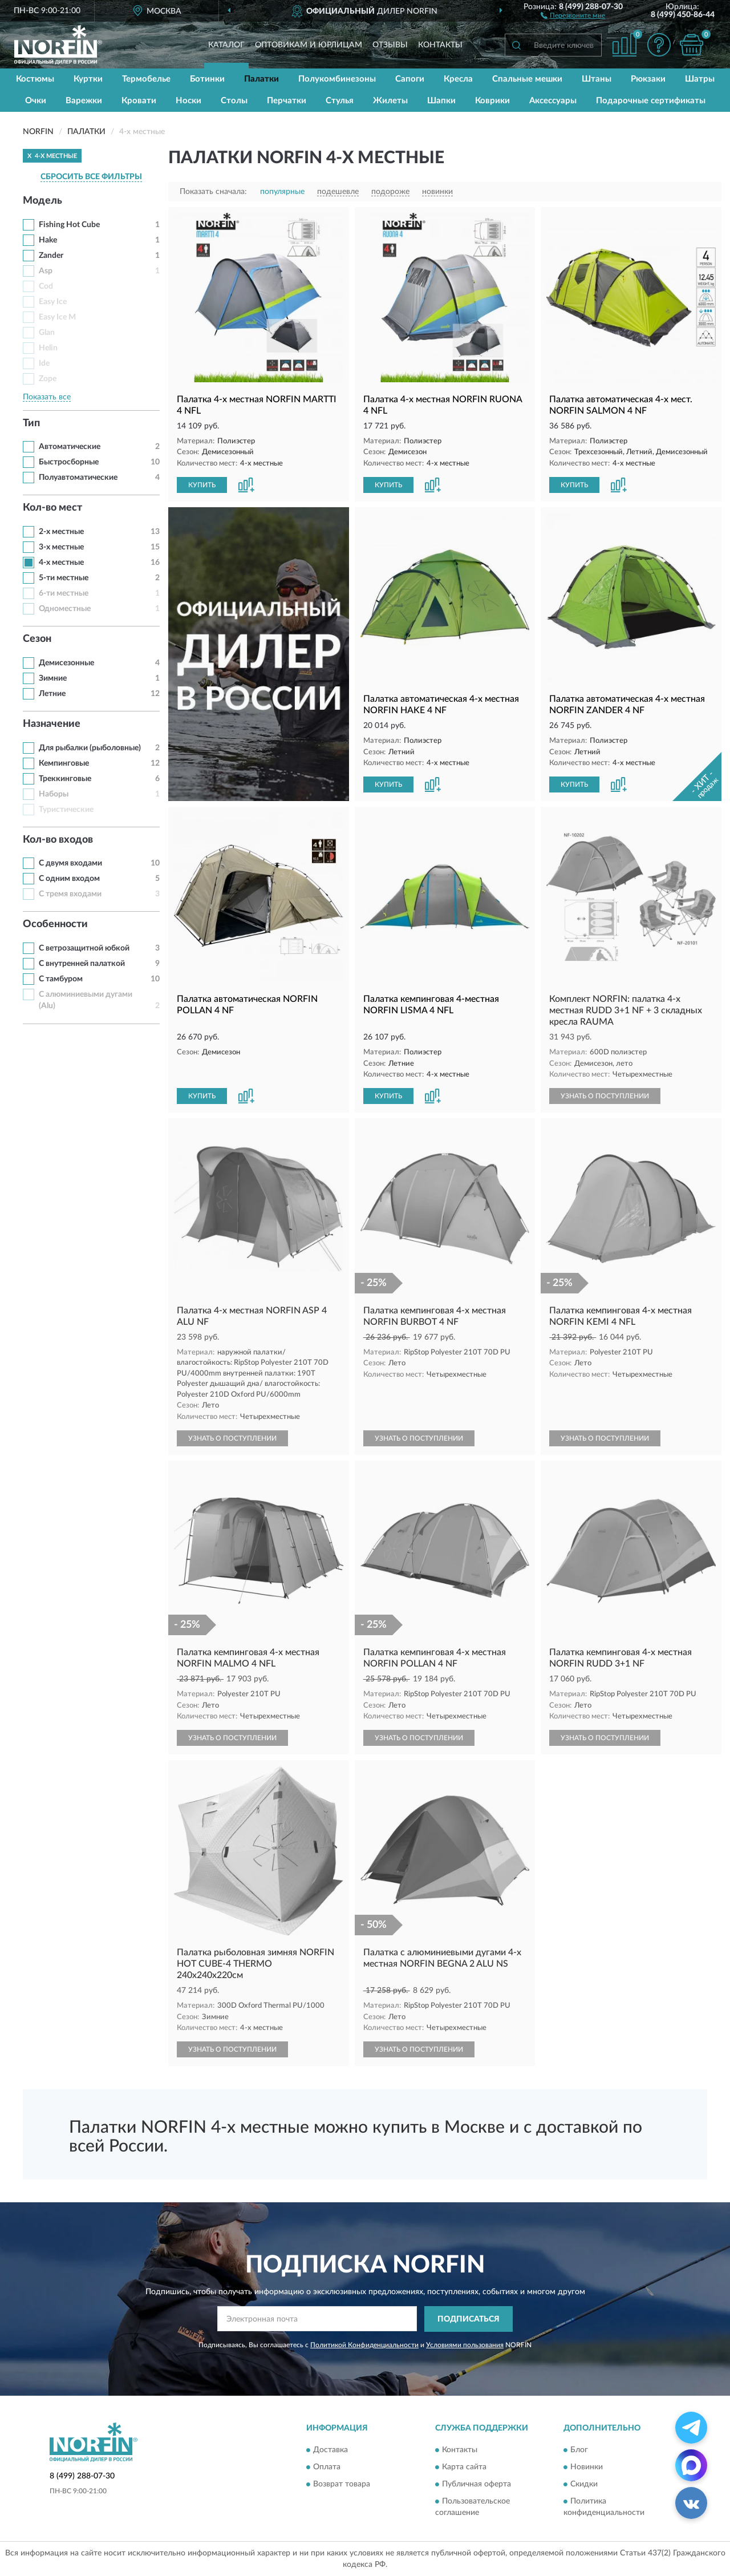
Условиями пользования (465, 2345)
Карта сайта (464, 2468)
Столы (234, 100)
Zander (51, 256)
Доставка (330, 2450)
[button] (573, 14)
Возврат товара (341, 2485)
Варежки (84, 100)
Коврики (492, 100)
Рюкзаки (648, 79)
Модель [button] (42, 201)
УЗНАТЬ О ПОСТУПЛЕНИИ (605, 1096)
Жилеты (390, 100)
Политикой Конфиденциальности (364, 2345)
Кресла (458, 79)
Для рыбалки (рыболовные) (90, 748)
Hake (48, 240)
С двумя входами (70, 863)
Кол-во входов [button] (58, 840)
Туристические (66, 810)
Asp (45, 271)
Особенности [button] (55, 924)
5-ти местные (63, 578)
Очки (35, 100)
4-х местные (61, 563)
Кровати (138, 100)
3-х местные (61, 547)
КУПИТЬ (202, 485)
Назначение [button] (51, 724)
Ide (44, 363)
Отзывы (390, 45)
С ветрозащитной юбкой (84, 948)
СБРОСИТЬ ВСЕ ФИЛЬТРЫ (91, 177)
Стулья (340, 100)
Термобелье (146, 79)
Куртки (88, 79)
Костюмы (35, 79)
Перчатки (286, 100)
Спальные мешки (527, 79)
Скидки (584, 2485)
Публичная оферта (476, 2485)
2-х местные (61, 532)
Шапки (441, 100)
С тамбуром (61, 979)
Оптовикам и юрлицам (308, 45)
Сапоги (409, 79)
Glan (47, 333)
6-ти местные (63, 593)
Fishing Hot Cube (69, 225)
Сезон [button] (37, 639)
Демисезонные (66, 663)
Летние (52, 694)
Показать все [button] (47, 397)
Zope (47, 379)
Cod (46, 286)
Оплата (326, 2468)
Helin (48, 348)
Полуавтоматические (78, 478)
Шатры (700, 79)
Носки (188, 100)
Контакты (440, 45)
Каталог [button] (226, 45)
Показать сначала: (213, 192)
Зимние (53, 678)
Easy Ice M (57, 317)
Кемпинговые (64, 763)
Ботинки (207, 79)
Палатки (261, 79)
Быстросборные (69, 462)
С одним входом (69, 879)
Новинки (586, 2468)
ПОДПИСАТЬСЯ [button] (468, 2319)
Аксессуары (553, 100)
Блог (579, 2450)
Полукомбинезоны (337, 79)
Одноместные (65, 609)
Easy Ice (53, 302)
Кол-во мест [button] (52, 508)
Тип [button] (31, 423)
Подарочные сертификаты (650, 100)
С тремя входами (70, 894)
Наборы (53, 794)
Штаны (596, 79)
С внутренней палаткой (82, 964)
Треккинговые (65, 779)
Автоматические (69, 447)
